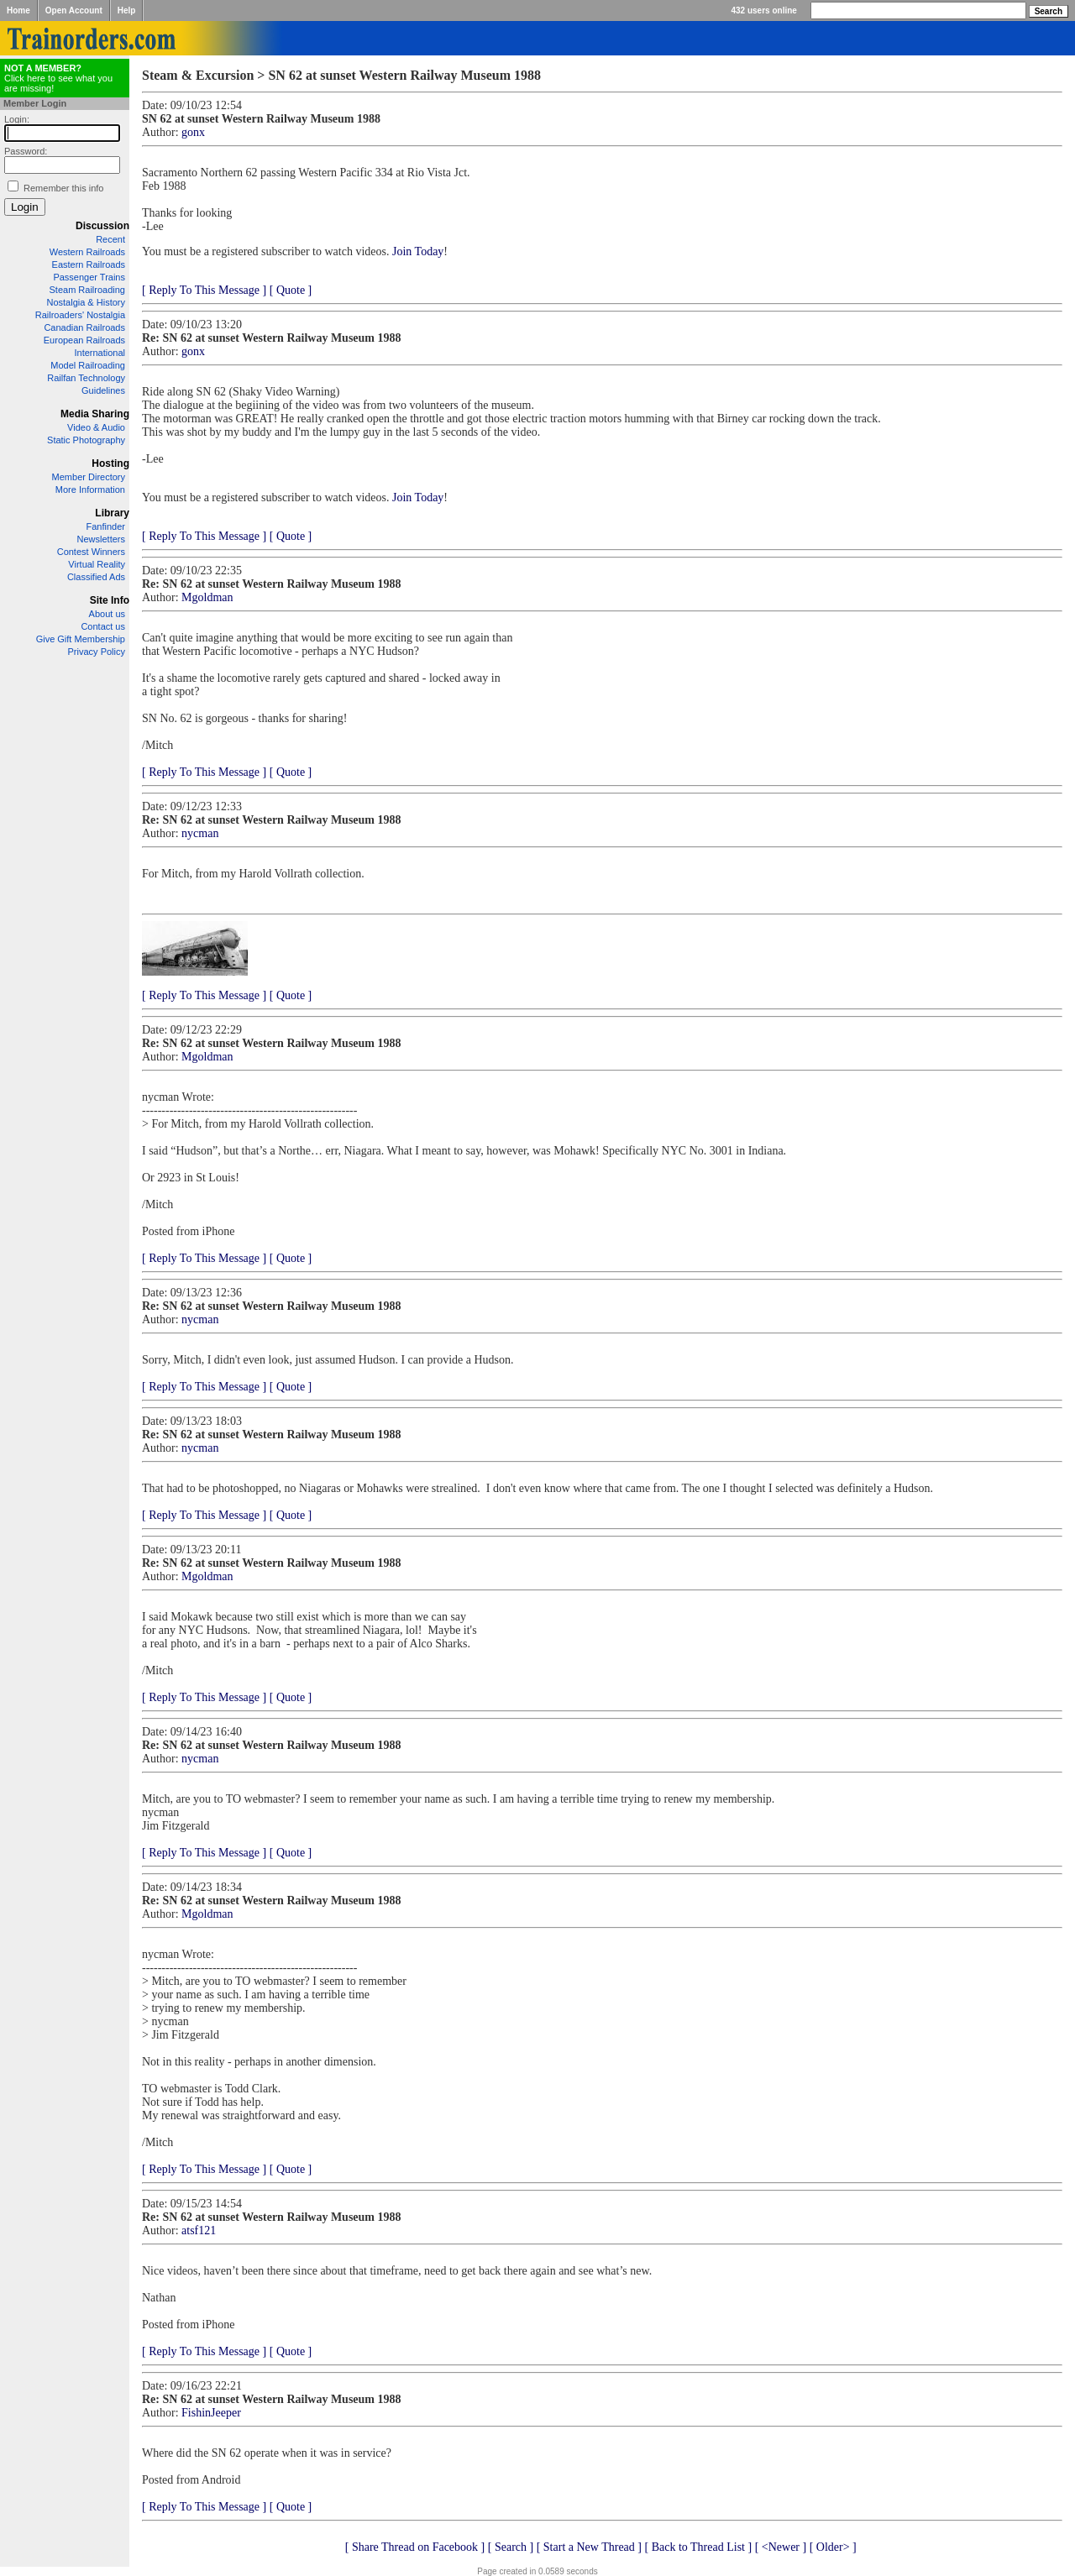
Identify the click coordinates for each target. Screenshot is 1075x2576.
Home (18, 10)
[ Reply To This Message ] (204, 290)
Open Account (73, 10)
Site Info (109, 600)
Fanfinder (106, 526)
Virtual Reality (96, 564)
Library (112, 513)
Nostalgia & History (85, 302)
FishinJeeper (211, 2412)
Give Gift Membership (80, 639)
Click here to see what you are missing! (58, 78)
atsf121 (198, 2230)
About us (107, 614)
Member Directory (88, 477)
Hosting (110, 463)
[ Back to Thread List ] (698, 2547)
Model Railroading (87, 365)
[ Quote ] (291, 290)
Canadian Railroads (84, 327)
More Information (90, 489)
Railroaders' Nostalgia (80, 315)
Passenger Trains (89, 277)
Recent (110, 239)
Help (127, 10)
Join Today (417, 251)
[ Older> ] (833, 2547)
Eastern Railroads (88, 264)
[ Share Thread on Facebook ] (415, 2547)
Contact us (103, 626)
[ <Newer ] (781, 2547)
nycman (199, 833)
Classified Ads (96, 577)
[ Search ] (510, 2547)
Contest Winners (91, 552)
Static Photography (86, 440)
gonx (193, 132)
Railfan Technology (86, 378)
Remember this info (63, 188)
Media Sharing (94, 414)
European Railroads (84, 340)
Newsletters (101, 539)
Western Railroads (87, 252)
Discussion (102, 226)
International (99, 353)
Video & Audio (96, 427)
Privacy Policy (96, 652)
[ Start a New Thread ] (589, 2547)
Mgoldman (207, 597)
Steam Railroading (88, 290)
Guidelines (103, 390)
